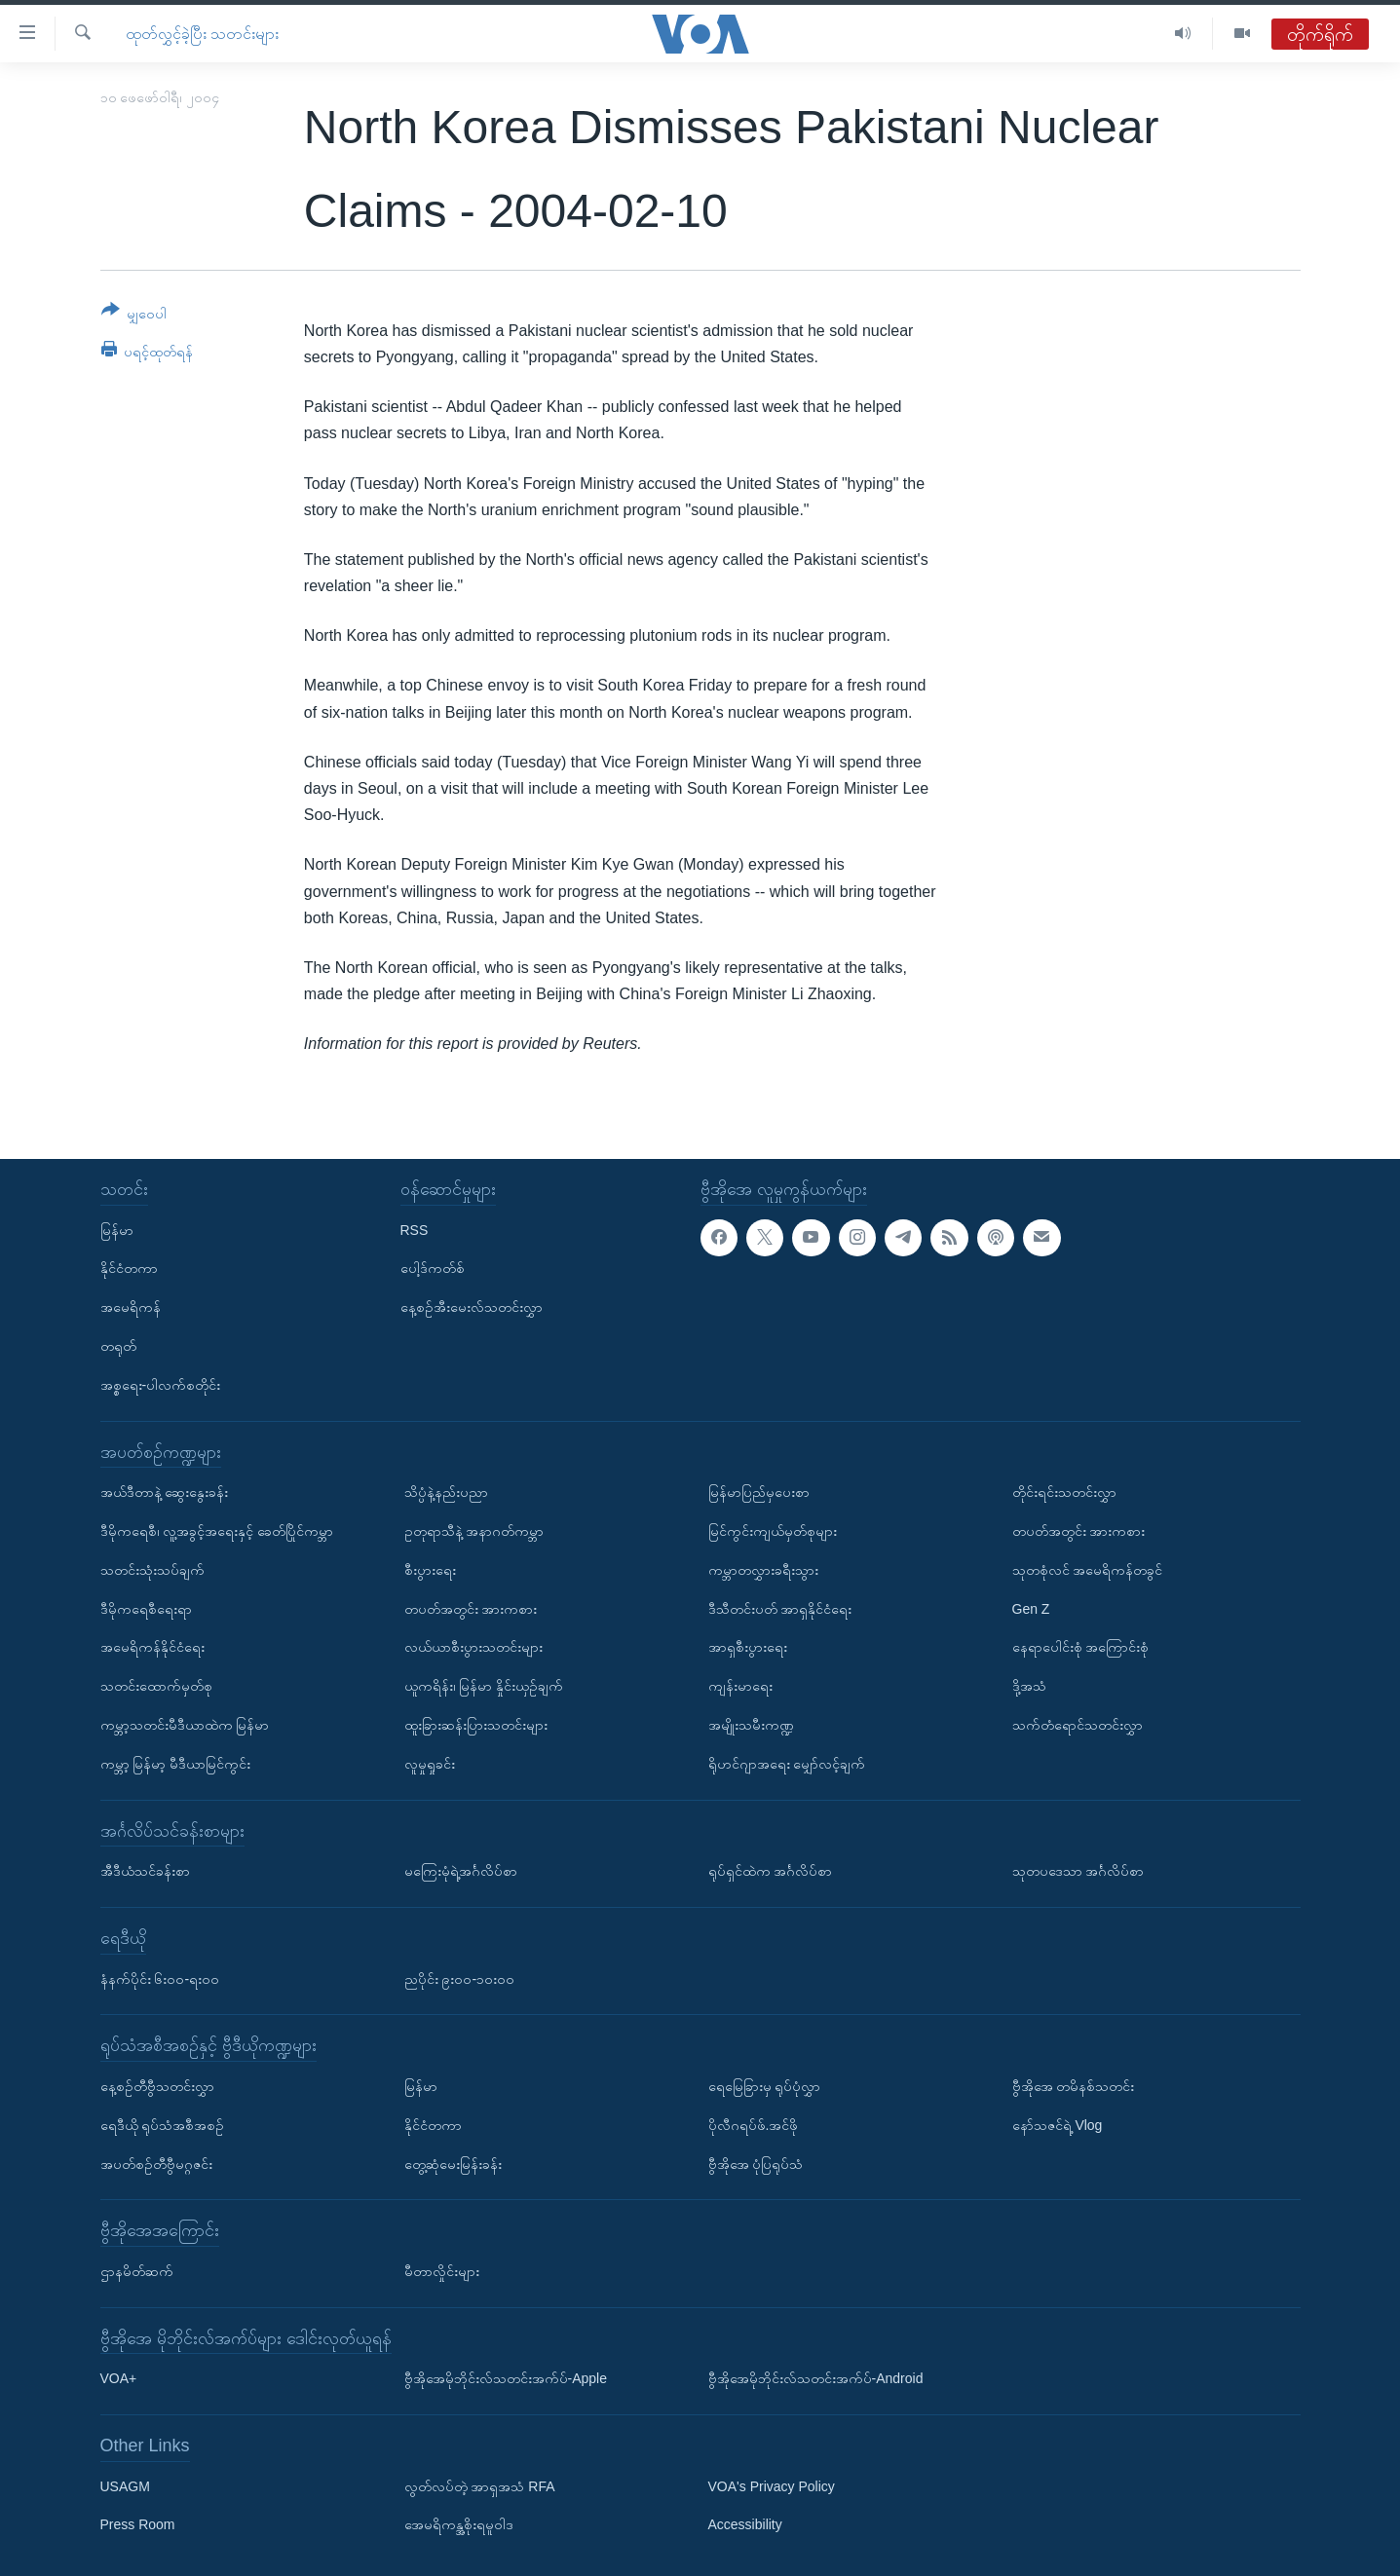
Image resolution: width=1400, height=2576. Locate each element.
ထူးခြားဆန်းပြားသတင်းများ (476, 1724)
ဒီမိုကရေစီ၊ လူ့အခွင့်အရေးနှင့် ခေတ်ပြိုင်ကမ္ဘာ (217, 1531)
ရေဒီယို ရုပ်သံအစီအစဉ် (162, 2124)
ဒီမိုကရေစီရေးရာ (146, 1608)
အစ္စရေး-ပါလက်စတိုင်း (160, 1384)
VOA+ (118, 2378)
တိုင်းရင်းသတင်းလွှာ (1064, 1492)
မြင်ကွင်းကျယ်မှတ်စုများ (772, 1531)
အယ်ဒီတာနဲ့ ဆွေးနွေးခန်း (164, 1492)
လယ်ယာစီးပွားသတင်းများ (473, 1647)
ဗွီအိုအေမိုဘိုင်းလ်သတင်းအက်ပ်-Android (816, 2378)
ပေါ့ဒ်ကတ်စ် (432, 1268)
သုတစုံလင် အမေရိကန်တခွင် (1087, 1569)
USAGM (125, 2485)
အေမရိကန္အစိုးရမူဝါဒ (458, 2524)
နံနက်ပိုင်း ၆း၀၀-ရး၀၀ (160, 1978)
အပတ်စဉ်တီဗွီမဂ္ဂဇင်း (156, 2163)
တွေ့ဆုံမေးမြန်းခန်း (453, 2163)
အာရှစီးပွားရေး (747, 1647)
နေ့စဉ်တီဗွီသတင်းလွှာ (157, 2085)
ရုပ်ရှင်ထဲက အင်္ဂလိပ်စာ (770, 1871)
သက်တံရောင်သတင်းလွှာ (1077, 1724)
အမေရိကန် (130, 1307)
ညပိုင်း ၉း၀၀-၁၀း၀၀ (459, 1978)
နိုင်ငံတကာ (129, 1268)
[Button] (134, 315)
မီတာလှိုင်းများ (441, 2270)
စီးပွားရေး (430, 1569)
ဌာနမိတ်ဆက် (136, 2270)
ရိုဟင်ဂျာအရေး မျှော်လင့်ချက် (787, 1763)
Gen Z (1031, 1608)
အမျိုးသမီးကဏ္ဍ (751, 1724)
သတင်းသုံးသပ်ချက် (152, 1569)
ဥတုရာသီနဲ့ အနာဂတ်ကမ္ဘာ (474, 1531)
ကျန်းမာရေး (740, 1686)
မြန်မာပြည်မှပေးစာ (759, 1492)
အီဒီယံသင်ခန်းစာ (145, 1871)
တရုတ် (118, 1346)
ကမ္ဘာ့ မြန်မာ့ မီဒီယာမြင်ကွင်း (175, 1763)
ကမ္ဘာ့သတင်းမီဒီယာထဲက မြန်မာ (185, 1724)
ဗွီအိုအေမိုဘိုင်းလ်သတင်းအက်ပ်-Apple (505, 2378)
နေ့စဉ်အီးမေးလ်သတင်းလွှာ (471, 1307)
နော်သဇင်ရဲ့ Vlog (1057, 2124)
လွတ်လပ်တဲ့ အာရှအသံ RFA (479, 2485)
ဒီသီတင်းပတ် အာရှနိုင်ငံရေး (780, 1608)
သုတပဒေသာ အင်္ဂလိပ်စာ (1078, 1871)
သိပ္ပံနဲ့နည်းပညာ (446, 1492)
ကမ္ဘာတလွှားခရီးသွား (763, 1569)
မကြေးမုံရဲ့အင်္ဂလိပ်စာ (460, 1871)
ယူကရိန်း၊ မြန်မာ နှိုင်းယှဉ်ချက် (484, 1686)
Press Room (137, 2524)
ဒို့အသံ (1029, 1686)
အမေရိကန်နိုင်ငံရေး (152, 1647)
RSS (414, 1229)
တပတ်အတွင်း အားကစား (471, 1608)
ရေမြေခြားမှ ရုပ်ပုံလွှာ (764, 2085)
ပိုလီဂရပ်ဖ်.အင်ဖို (753, 2124)
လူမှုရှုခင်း (429, 1763)
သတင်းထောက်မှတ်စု (156, 1686)
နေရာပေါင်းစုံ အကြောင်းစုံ (1081, 1647)
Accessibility (745, 2524)
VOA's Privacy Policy (771, 2485)
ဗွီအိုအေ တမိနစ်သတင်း (1073, 2085)
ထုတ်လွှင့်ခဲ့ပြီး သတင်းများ (202, 33)
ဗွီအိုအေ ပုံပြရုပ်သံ (756, 2163)
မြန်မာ (116, 1229)
